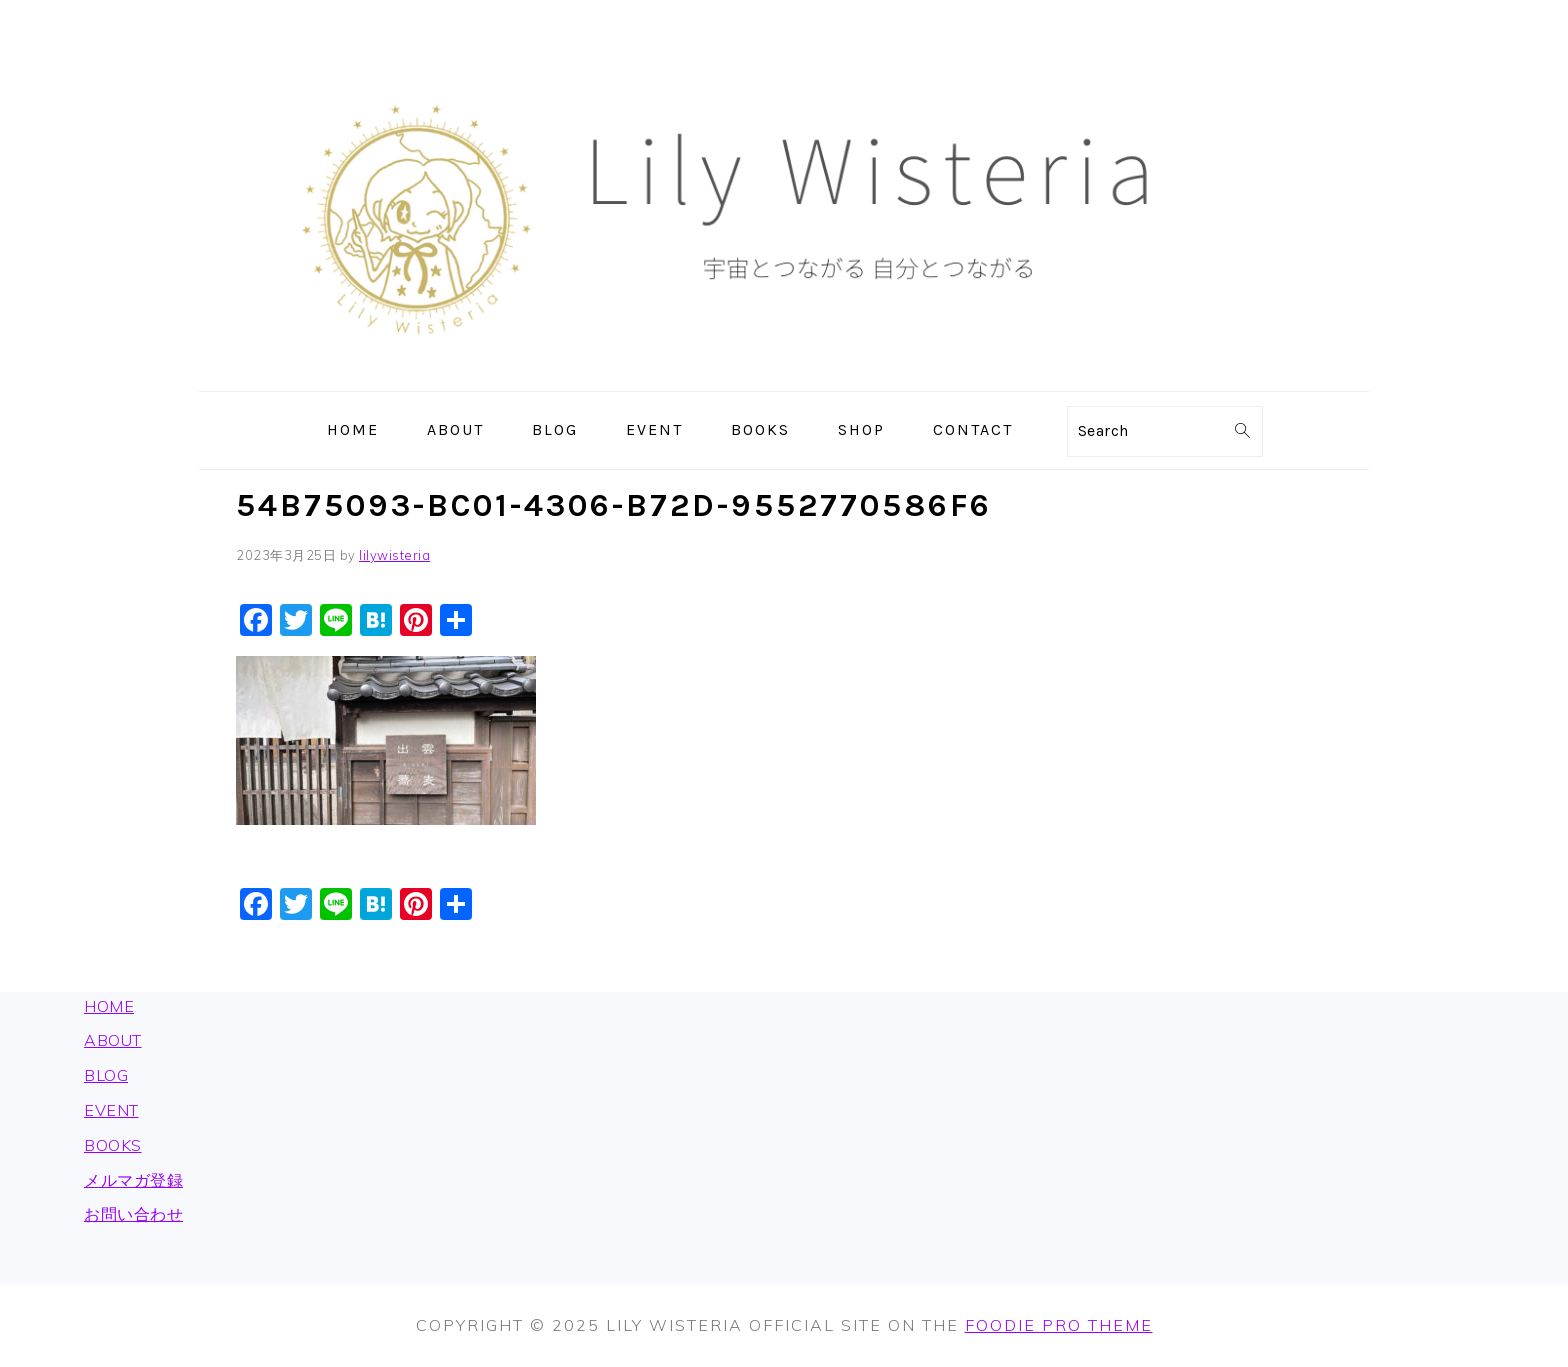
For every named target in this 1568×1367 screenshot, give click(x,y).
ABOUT (113, 1040)
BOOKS (113, 1145)
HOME (109, 1006)
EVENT (111, 1110)
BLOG (106, 1075)
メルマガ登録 (133, 1180)
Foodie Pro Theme (1059, 1325)
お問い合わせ (133, 1214)
